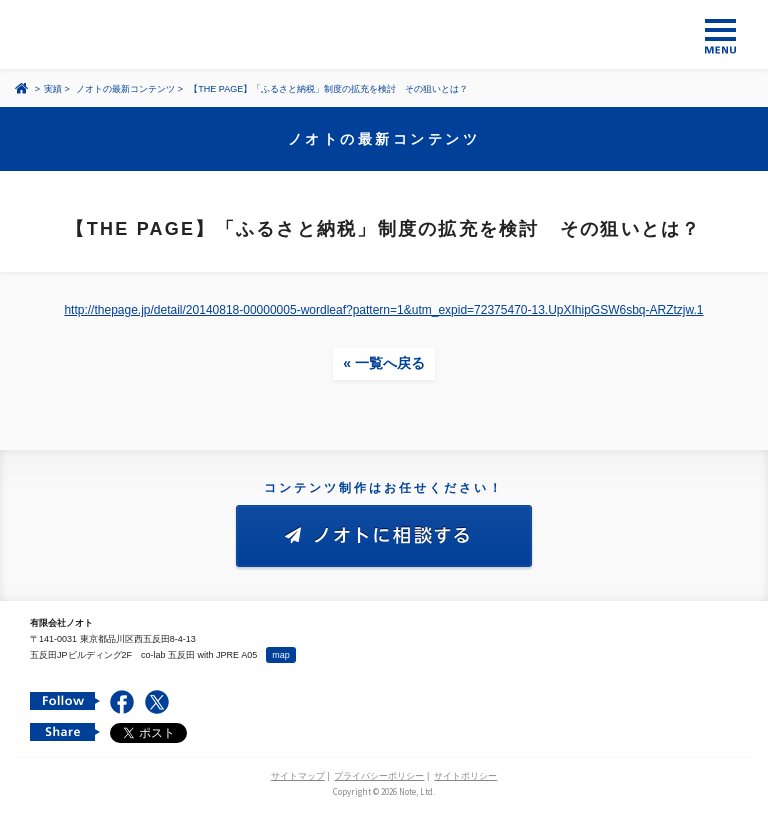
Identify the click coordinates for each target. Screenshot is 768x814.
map (281, 655)
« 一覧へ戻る (384, 363)
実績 (53, 89)
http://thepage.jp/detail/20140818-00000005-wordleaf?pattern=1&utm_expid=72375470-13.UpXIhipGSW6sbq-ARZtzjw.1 (383, 310)
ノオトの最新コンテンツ (125, 89)
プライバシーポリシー (379, 776)
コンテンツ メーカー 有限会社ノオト (384, 34)
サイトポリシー (465, 776)
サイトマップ (298, 776)
